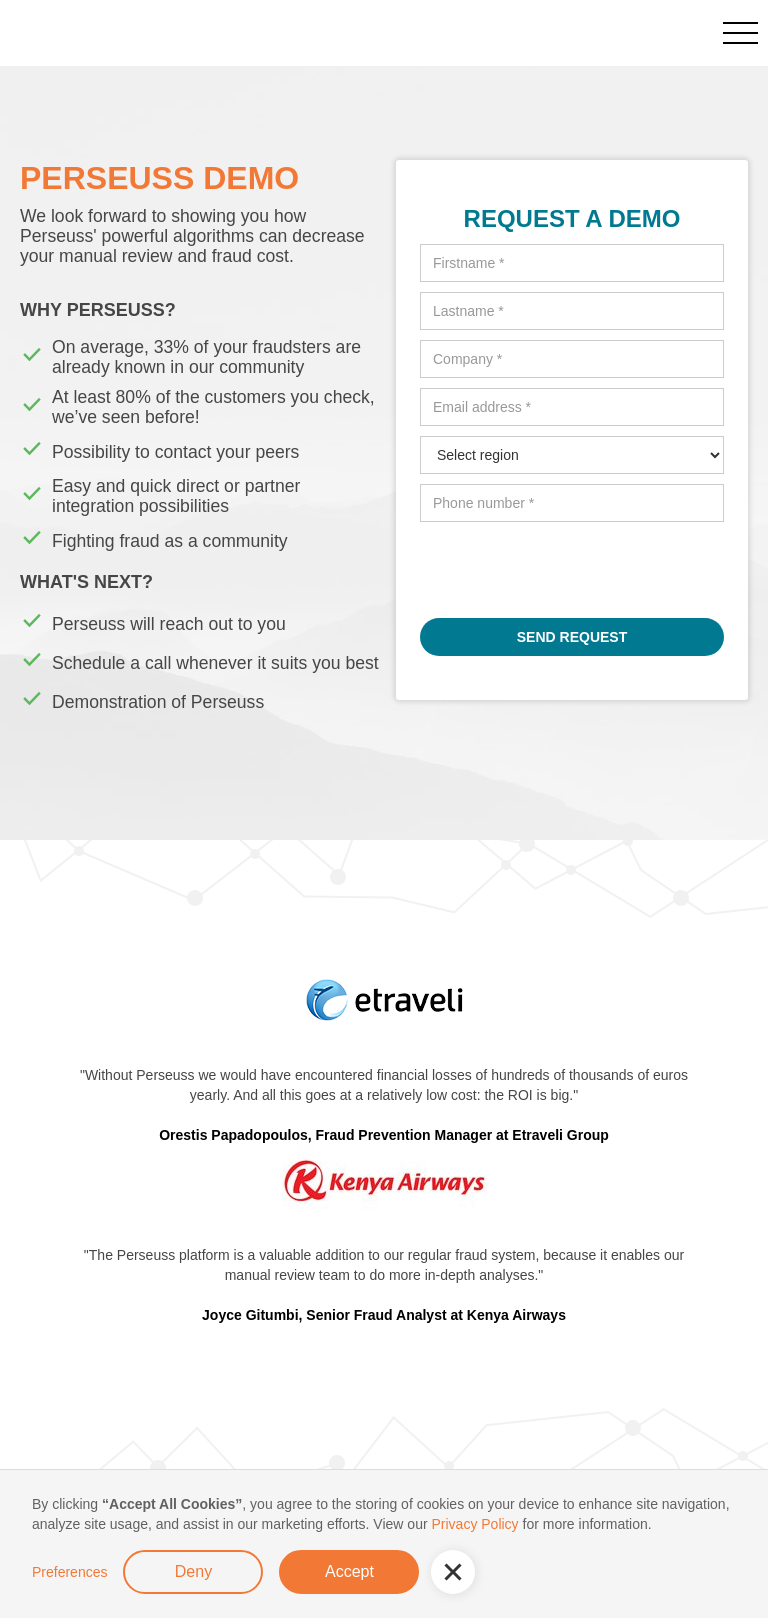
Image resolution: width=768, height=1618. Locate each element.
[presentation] (572, 571)
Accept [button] (349, 1571)
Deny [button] (193, 1571)
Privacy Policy (474, 1524)
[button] (453, 1572)
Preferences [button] (69, 1572)
